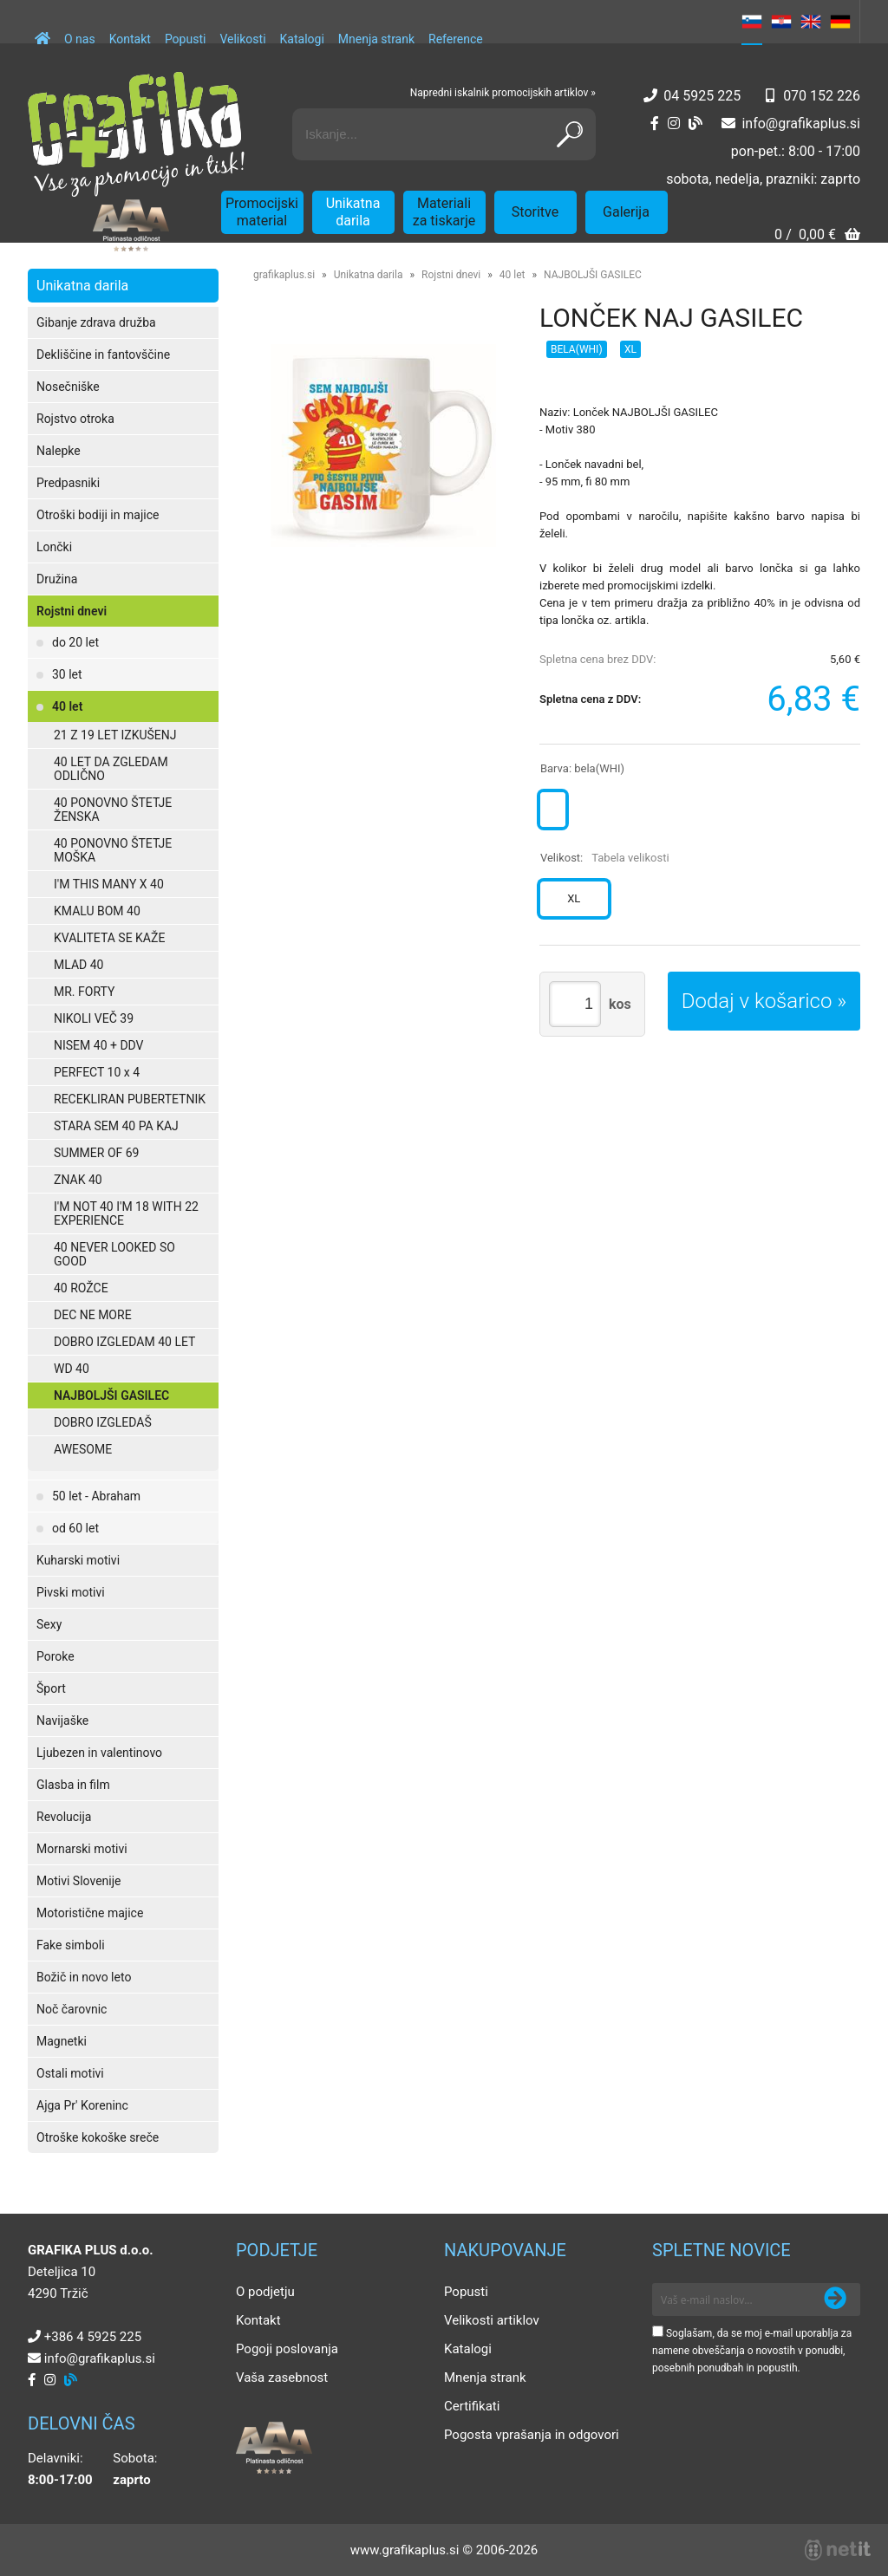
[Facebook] (654, 123)
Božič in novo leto (83, 1977)
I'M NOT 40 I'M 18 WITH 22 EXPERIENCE (126, 1213)
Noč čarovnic (71, 2009)
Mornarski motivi (81, 1849)
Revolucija (63, 1817)
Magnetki (61, 2041)
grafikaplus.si (284, 275)
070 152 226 (821, 96)
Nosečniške (68, 387)
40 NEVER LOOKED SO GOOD (114, 1254)
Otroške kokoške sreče (97, 2137)
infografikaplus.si (800, 123)
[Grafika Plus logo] (136, 134)
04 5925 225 (702, 96)
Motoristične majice (89, 1913)
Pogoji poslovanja (287, 2349)
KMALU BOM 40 (97, 911)
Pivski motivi (70, 1592)
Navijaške (62, 1720)
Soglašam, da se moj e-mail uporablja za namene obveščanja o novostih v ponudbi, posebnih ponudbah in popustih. (752, 2350)
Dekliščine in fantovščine (103, 354)
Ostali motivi (70, 2073)
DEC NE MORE (93, 1315)
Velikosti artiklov (491, 2320)
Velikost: (604, 857)
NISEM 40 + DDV (99, 1045)
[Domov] (42, 30)
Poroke (55, 1656)
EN (810, 21)
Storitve (535, 212)
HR (781, 21)
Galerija (626, 212)
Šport (51, 1688)
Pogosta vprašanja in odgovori (531, 2435)
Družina (56, 579)
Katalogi (302, 39)
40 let (67, 706)
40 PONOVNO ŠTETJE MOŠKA (113, 850)
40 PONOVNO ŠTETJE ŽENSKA (113, 809)
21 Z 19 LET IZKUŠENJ (115, 735)
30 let (67, 674)
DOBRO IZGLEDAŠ (103, 1422)
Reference (455, 39)
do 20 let (75, 642)
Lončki (54, 547)
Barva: (582, 768)
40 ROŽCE (81, 1288)
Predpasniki (68, 483)
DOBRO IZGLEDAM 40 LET (124, 1342)
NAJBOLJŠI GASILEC (111, 1395)
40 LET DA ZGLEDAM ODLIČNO (111, 769)
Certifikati (472, 2406)
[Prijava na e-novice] (835, 2299)
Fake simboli (70, 1945)
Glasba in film (73, 1785)
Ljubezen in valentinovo (99, 1753)
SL (751, 21)
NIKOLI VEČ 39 (94, 1018)
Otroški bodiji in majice (97, 515)
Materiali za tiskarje (444, 212)
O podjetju (265, 2292)
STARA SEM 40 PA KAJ (116, 1126)
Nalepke (58, 451)
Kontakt (130, 39)
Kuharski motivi (78, 1560)
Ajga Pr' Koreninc (82, 2105)
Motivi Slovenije (78, 1881)
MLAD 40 (78, 965)
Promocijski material (261, 212)
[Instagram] (674, 123)
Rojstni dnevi (71, 611)
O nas (79, 39)
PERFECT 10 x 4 (97, 1072)
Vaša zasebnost (282, 2377)
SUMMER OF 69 (96, 1153)
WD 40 (71, 1369)
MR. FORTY (84, 992)
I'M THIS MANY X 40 (109, 884)
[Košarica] (817, 236)
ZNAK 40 (78, 1180)
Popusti (185, 39)
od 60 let (75, 1528)
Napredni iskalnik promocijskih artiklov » (503, 93)
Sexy (49, 1624)
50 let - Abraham (96, 1496)
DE (840, 21)
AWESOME (83, 1449)
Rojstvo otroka (75, 419)
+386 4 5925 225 (92, 2337)
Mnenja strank (376, 39)
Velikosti (242, 39)
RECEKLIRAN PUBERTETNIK (130, 1099)
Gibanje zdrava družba (96, 322)
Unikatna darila (353, 212)
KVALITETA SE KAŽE (109, 938)
